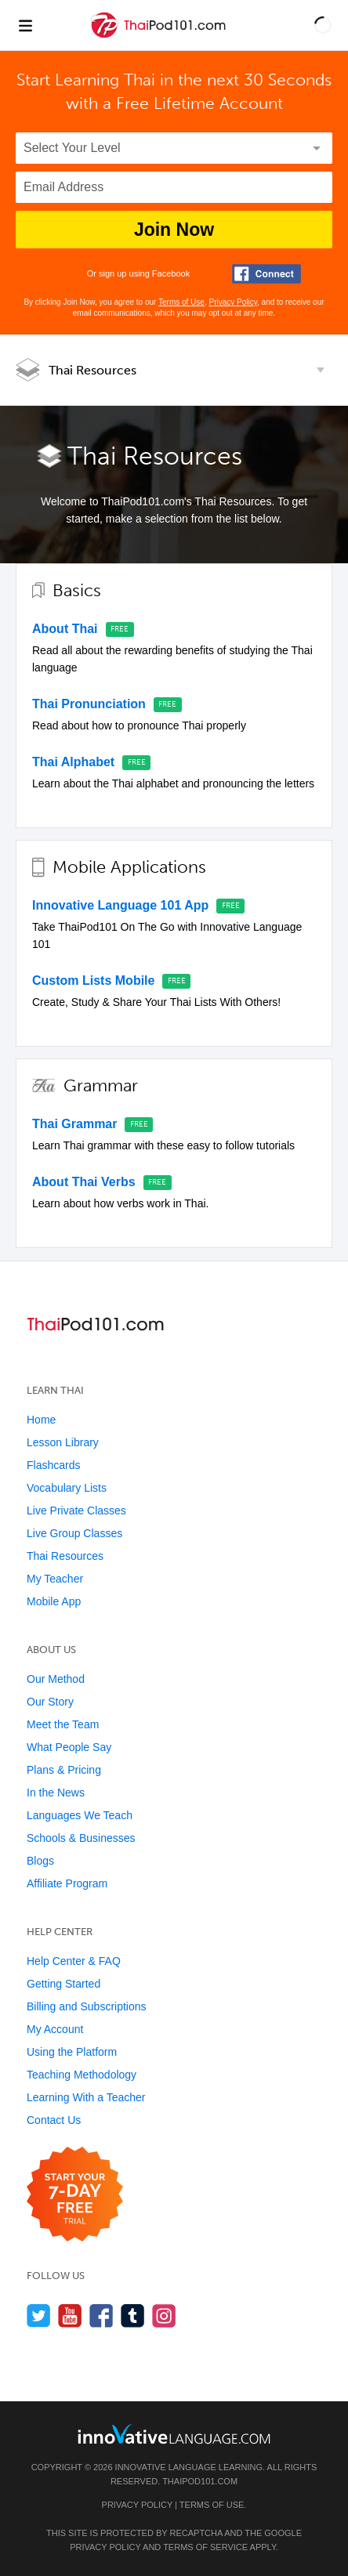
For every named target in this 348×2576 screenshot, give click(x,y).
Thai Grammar (74, 1124)
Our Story (50, 1701)
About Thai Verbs (84, 1182)
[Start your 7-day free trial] (75, 2195)
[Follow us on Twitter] (39, 2315)
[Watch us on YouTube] (70, 2315)
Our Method (56, 1679)
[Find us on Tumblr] (133, 2315)
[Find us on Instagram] (164, 2315)
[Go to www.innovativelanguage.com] (174, 2433)
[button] (322, 25)
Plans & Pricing (64, 1770)
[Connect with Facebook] (266, 273)
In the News (56, 1792)
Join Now (174, 229)
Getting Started (63, 1983)
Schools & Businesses (81, 1838)
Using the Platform (72, 2052)
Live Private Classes (76, 1510)
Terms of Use (181, 302)
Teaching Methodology (81, 2074)
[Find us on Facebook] (101, 2315)
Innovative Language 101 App (120, 905)
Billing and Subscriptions (87, 2006)
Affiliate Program (67, 1883)
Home (41, 1419)
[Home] (160, 36)
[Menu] (25, 25)
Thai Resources (92, 370)
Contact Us (54, 2120)
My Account (55, 2029)
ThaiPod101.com (199, 2481)
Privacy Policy (232, 302)
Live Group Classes (74, 1533)
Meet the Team (63, 1724)
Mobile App (54, 1601)
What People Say (69, 1747)
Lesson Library (63, 1442)
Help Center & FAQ (74, 1961)
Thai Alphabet (73, 762)
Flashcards (53, 1465)
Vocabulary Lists (67, 1488)
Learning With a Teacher (86, 2097)
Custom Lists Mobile (93, 980)
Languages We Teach (79, 1815)
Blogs (40, 1860)
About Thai (65, 628)
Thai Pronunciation (89, 704)
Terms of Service (205, 2547)
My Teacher (55, 1578)
